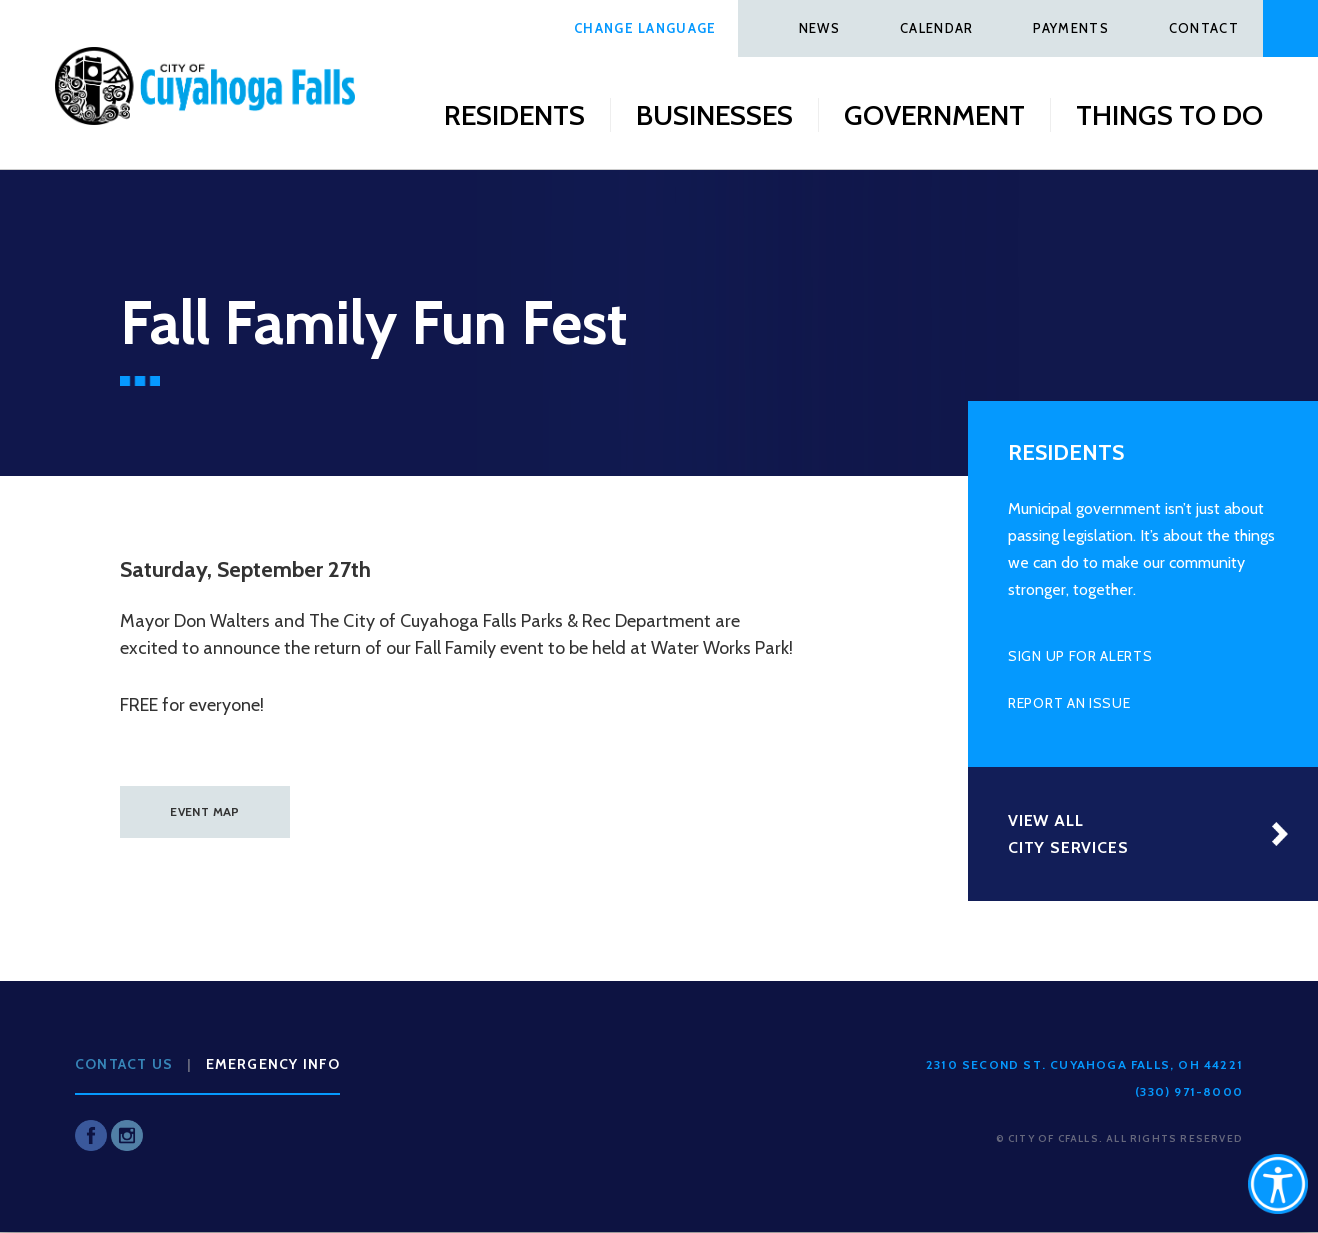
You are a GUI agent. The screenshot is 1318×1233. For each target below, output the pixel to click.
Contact (1204, 28)
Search (1290, 28)
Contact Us (124, 1064)
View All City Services (1068, 834)
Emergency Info (273, 1064)
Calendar (936, 28)
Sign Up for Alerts (1080, 656)
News (819, 28)
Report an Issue (1069, 703)
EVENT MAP (204, 811)
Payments (1070, 28)
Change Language (645, 28)
